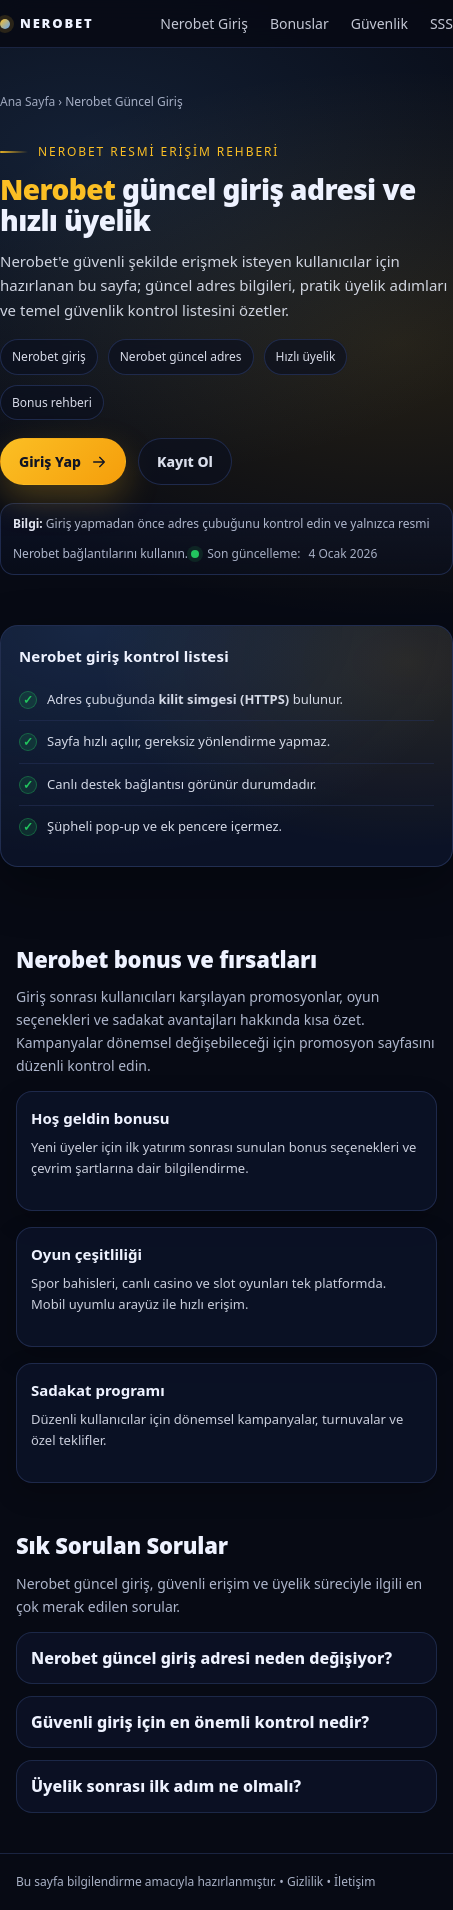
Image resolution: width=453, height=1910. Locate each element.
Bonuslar (299, 23)
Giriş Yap (63, 461)
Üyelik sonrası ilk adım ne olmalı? (166, 1786)
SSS (441, 23)
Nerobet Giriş (204, 23)
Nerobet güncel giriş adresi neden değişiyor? (211, 1658)
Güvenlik (379, 23)
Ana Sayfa (27, 101)
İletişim (354, 1881)
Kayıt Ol (185, 461)
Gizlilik (305, 1881)
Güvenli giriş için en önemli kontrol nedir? (200, 1722)
